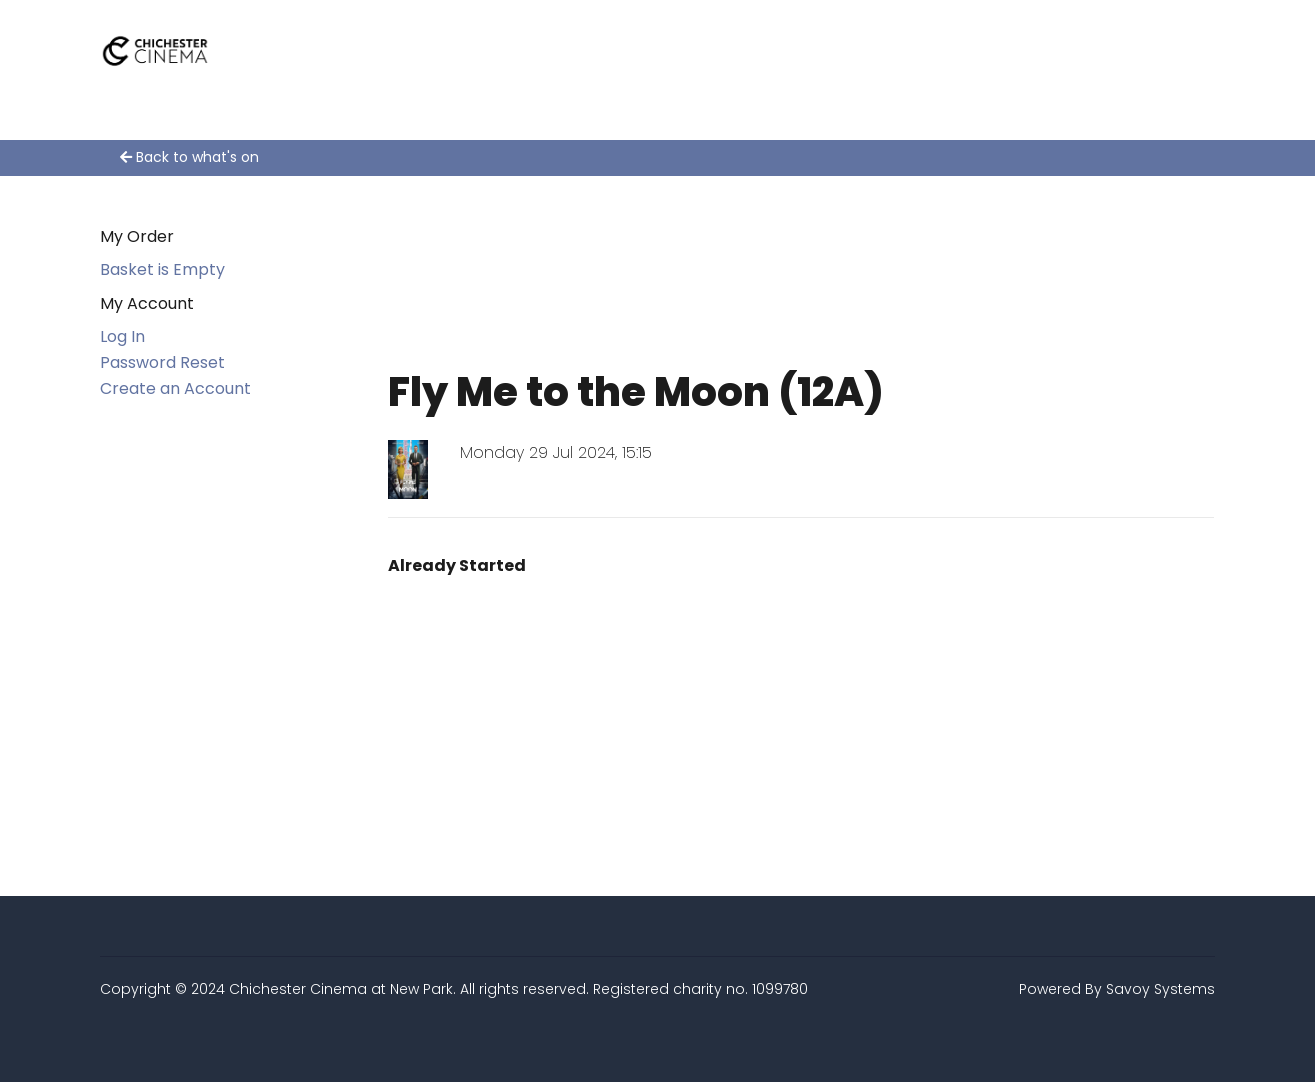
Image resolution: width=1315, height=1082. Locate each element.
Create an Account (175, 388)
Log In (122, 336)
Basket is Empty (162, 269)
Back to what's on (189, 157)
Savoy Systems (1160, 989)
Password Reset (162, 362)
